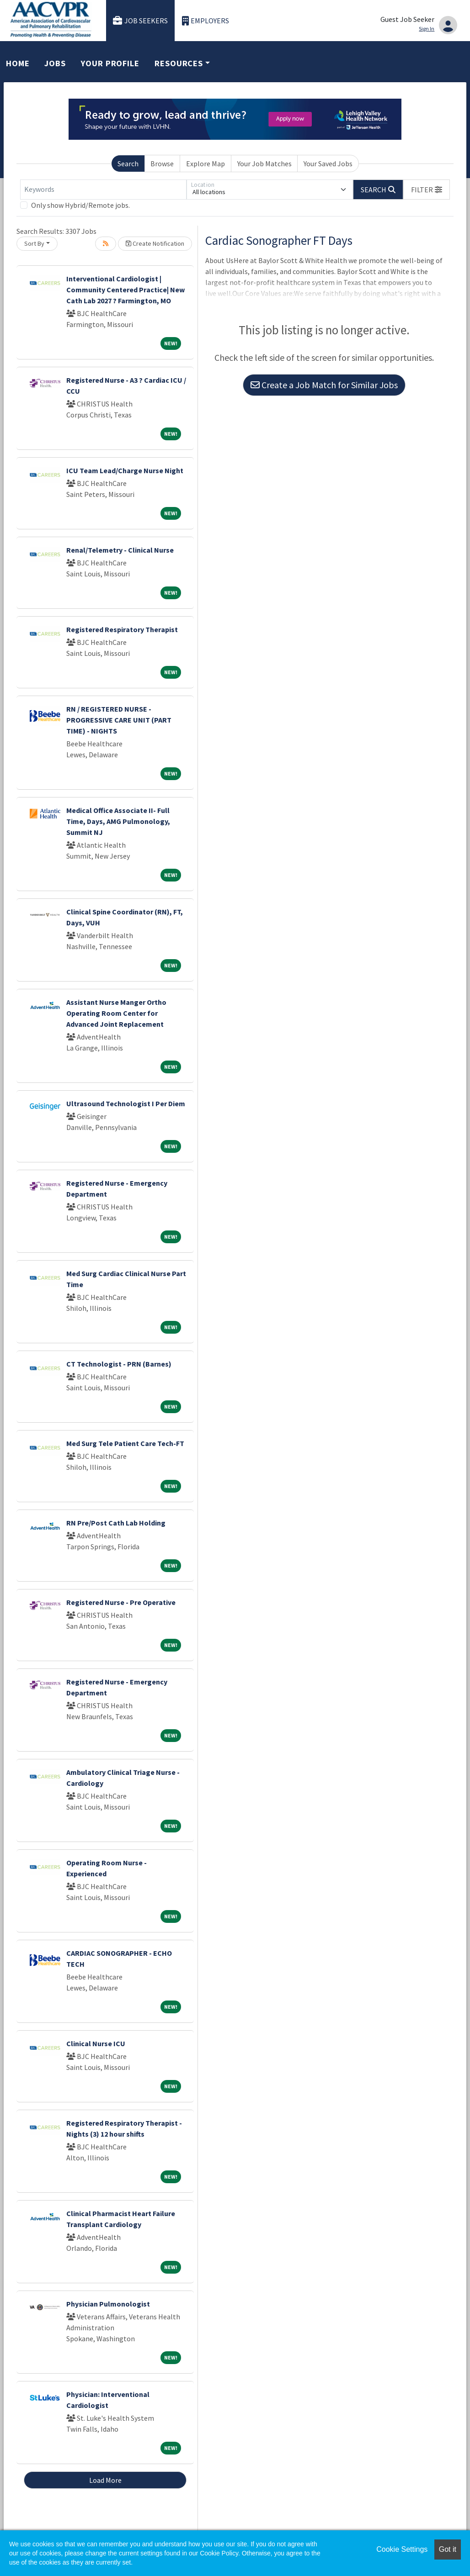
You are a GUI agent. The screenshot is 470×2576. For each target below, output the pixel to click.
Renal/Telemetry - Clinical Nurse (120, 549)
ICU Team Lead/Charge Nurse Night (124, 470)
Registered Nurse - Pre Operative (121, 1602)
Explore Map (205, 163)
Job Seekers (140, 20)
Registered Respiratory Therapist (122, 629)
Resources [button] (179, 63)
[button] (426, 189)
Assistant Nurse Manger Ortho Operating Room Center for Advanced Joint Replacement (116, 1013)
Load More (105, 2480)
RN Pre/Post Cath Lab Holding (116, 1522)
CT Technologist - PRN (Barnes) (118, 1363)
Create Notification (155, 243)
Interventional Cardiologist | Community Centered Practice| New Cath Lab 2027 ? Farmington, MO (125, 289)
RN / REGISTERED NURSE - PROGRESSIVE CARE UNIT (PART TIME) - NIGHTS (118, 719)
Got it (447, 2549)
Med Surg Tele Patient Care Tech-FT (125, 1443)
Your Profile (110, 63)
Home (18, 63)
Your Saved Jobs (328, 163)
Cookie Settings (401, 2549)
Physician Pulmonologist (108, 2303)
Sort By (34, 243)
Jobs (55, 63)
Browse (162, 163)
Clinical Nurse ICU (95, 2043)
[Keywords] (103, 189)
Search (128, 163)
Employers (206, 20)
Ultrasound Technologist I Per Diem (125, 1103)
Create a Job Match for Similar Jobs (324, 385)
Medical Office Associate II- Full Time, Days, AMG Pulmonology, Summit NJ (118, 821)
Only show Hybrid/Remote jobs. (80, 205)
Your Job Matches (264, 163)
